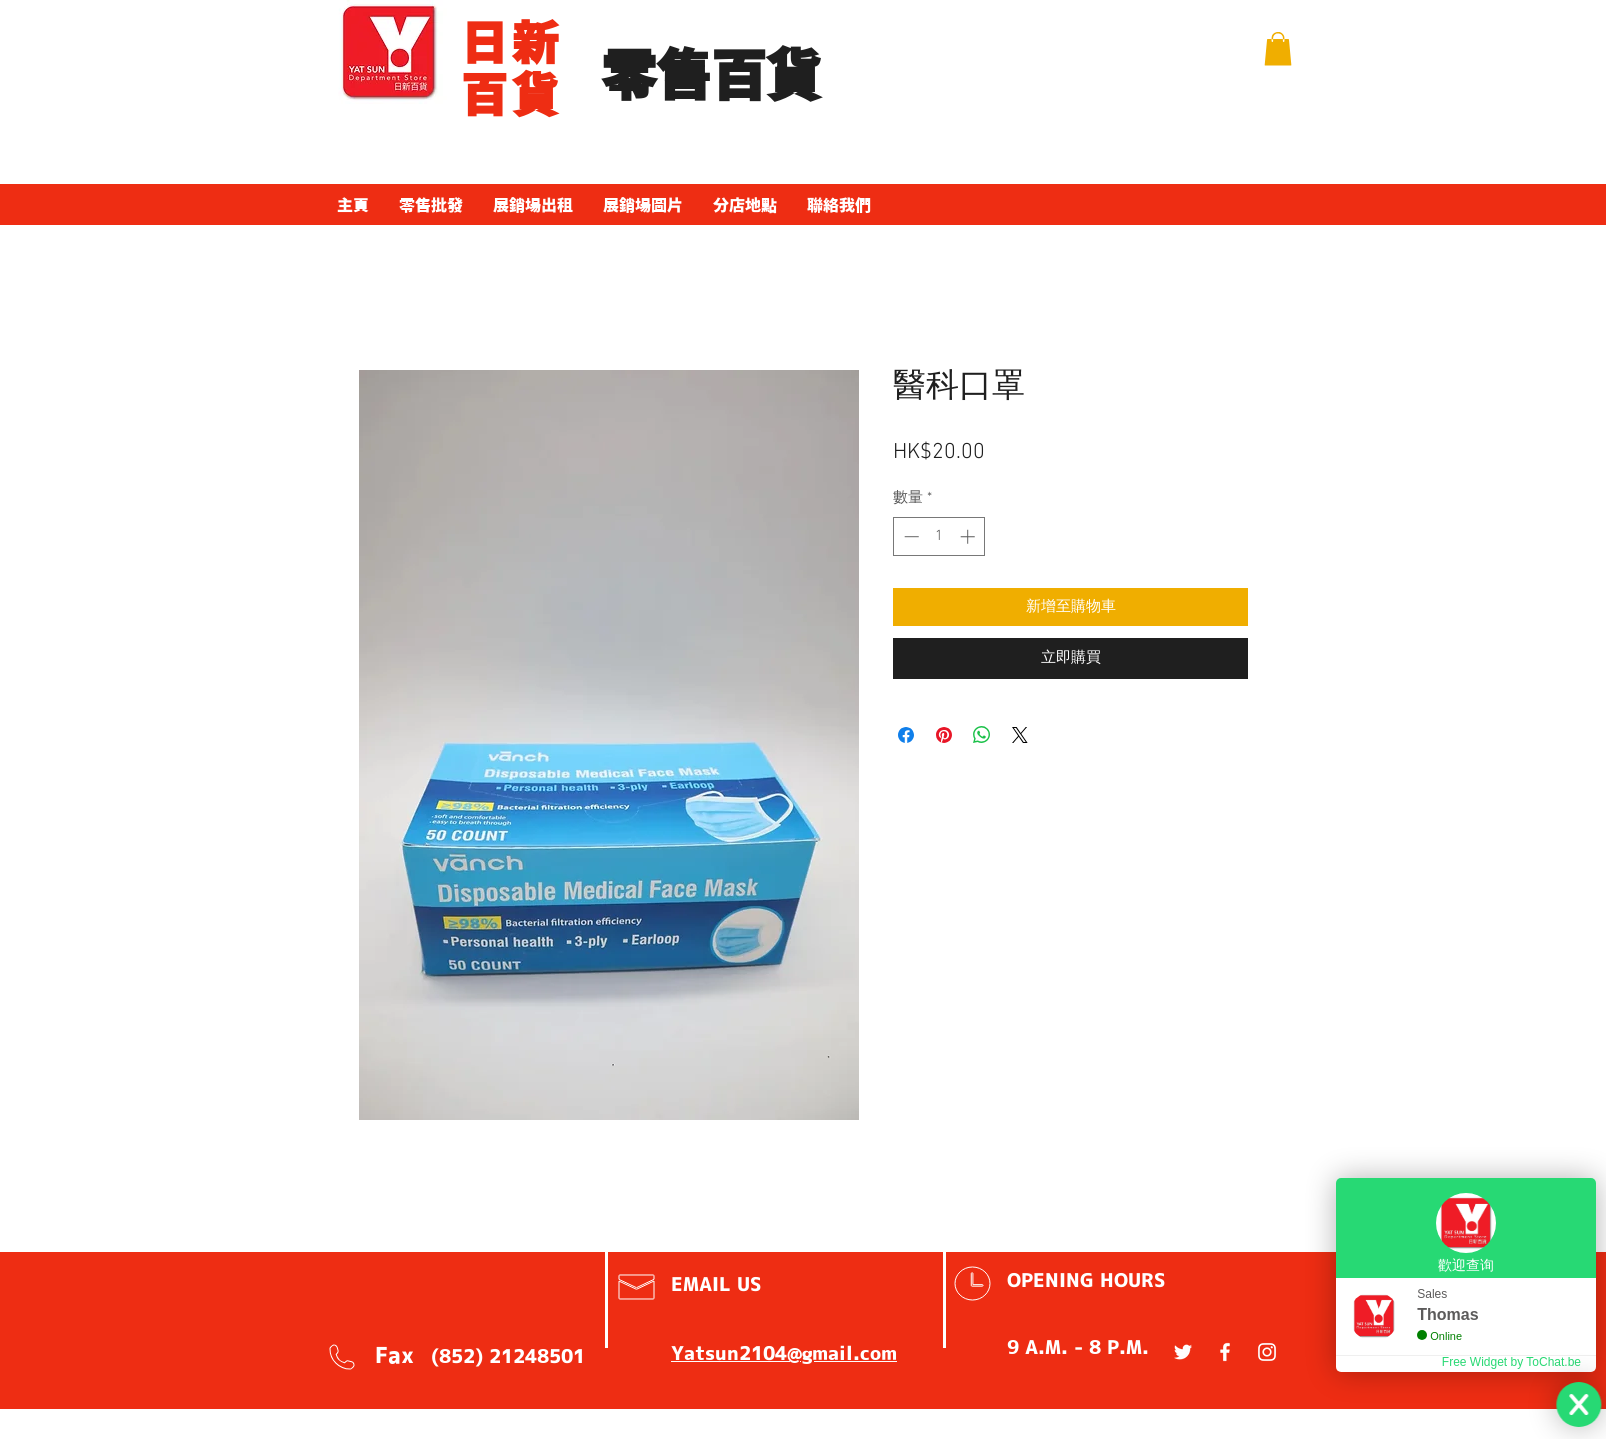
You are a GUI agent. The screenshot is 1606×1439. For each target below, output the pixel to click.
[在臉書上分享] (906, 735)
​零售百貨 (711, 76)
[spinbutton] (939, 536)
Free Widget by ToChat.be (1511, 1362)
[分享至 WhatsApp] (982, 735)
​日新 (511, 43)
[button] (1278, 48)
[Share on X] (1020, 735)
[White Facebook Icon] (1225, 1352)
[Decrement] (909, 536)
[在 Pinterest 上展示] (944, 735)
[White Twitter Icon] (1183, 1352)
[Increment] (969, 536)
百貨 (511, 95)
